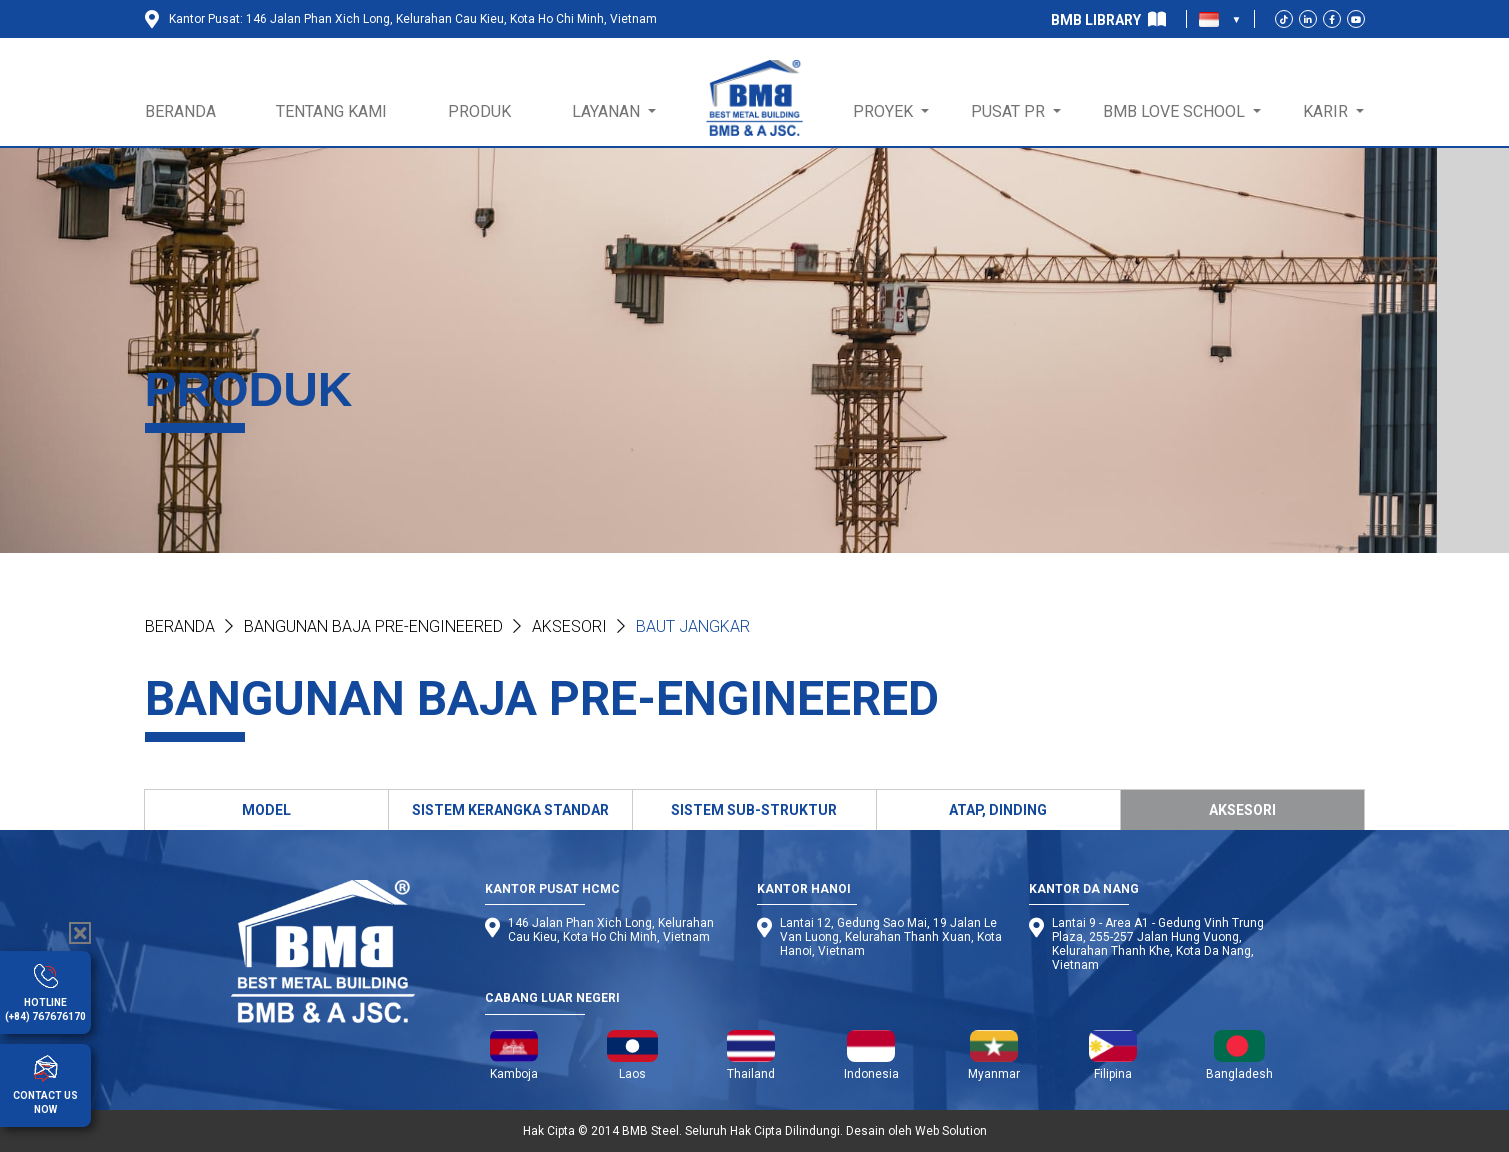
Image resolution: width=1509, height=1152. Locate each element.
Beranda (180, 626)
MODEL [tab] (266, 810)
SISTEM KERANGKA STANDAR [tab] (510, 810)
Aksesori (569, 626)
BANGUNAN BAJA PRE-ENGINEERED (373, 626)
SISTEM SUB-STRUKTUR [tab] (754, 810)
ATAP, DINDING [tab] (998, 810)
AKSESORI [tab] (1242, 810)
